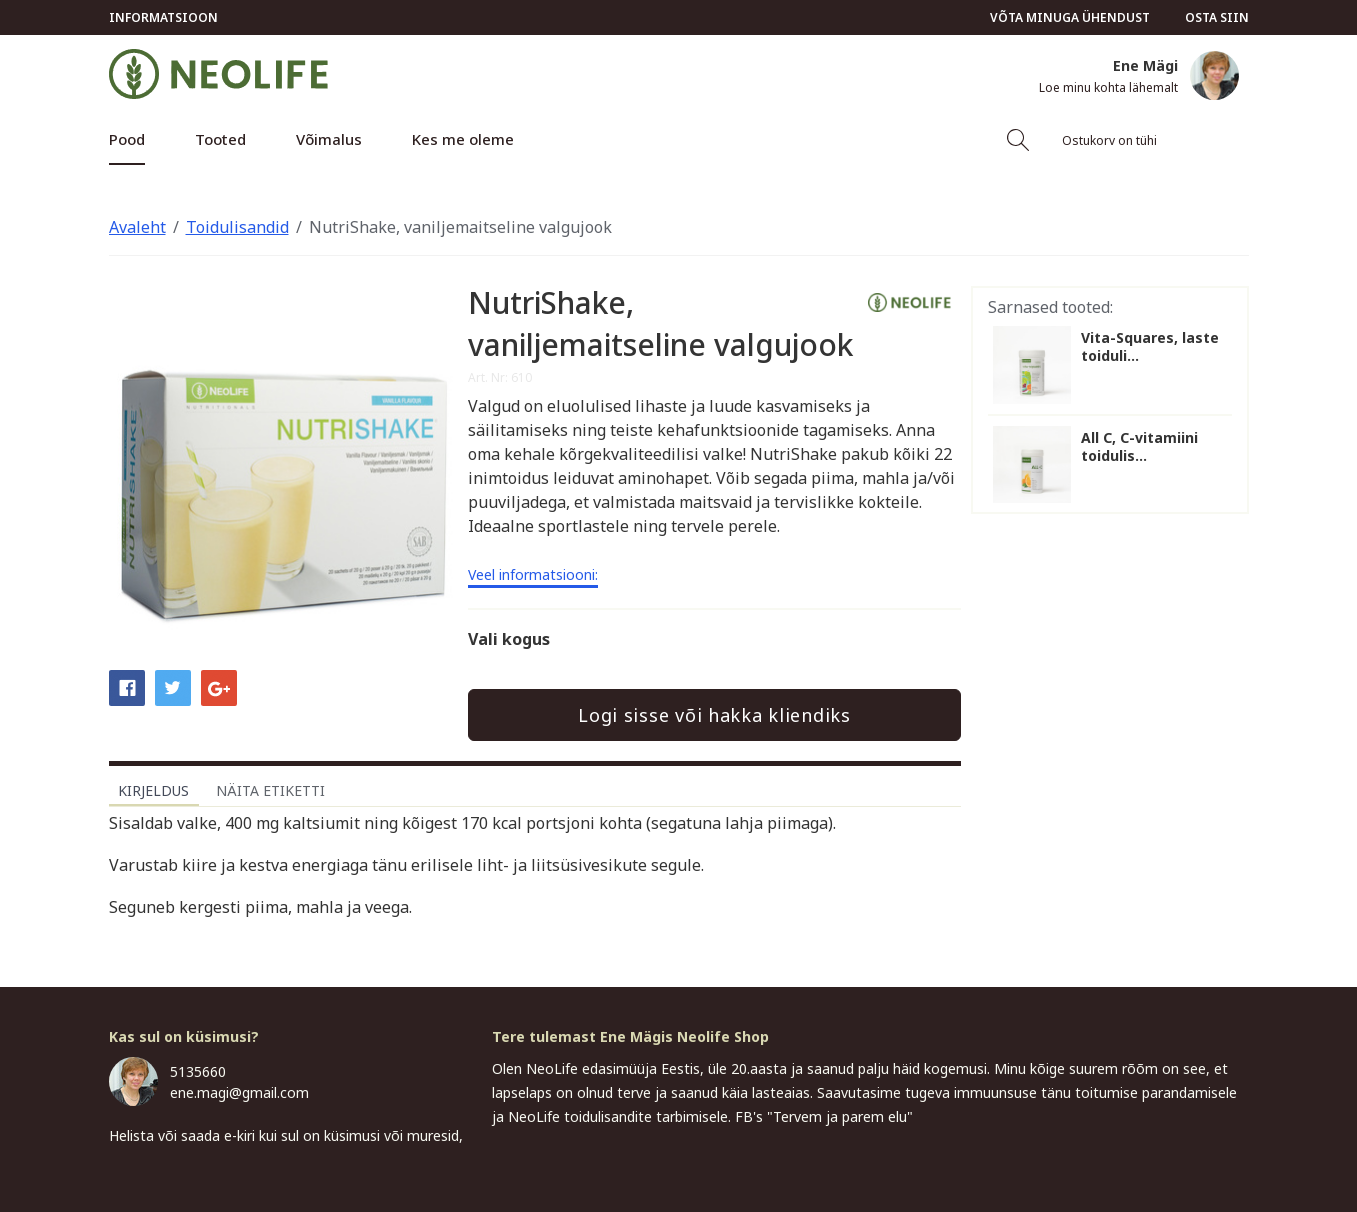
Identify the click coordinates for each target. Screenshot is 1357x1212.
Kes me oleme (463, 139)
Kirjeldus (153, 790)
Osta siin (1217, 17)
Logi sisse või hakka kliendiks (714, 715)
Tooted (220, 139)
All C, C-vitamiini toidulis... (1139, 447)
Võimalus (329, 139)
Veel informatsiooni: (533, 576)
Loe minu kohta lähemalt (1108, 88)
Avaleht (137, 227)
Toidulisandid (237, 227)
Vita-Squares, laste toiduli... (1150, 347)
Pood (127, 139)
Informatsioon (163, 17)
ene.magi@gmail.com (239, 1092)
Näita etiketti (270, 790)
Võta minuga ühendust (1070, 17)
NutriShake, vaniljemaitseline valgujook (460, 227)
